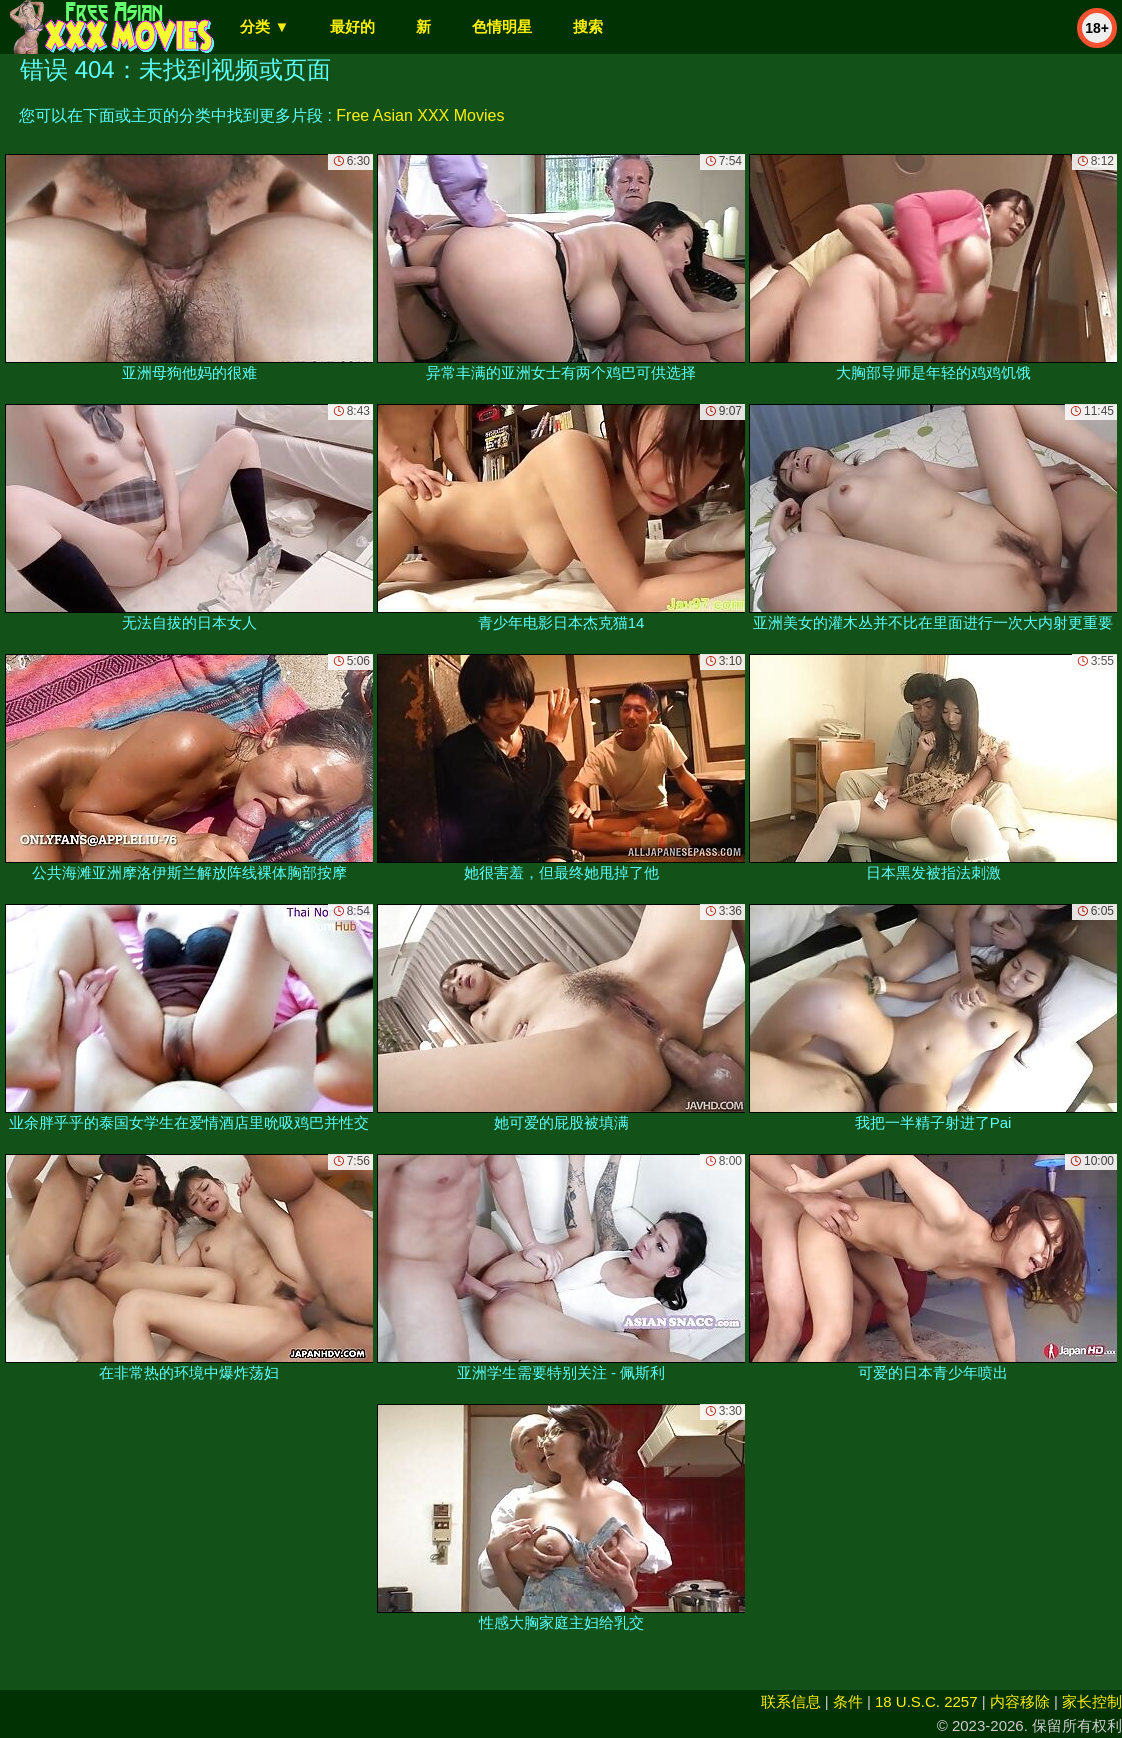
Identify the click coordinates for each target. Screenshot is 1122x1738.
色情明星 (502, 26)
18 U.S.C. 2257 (926, 1701)
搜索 (588, 26)
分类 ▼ (264, 26)
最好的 (352, 26)
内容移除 (1020, 1701)
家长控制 (1092, 1701)
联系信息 (791, 1701)
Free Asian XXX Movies (420, 115)
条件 (848, 1701)
